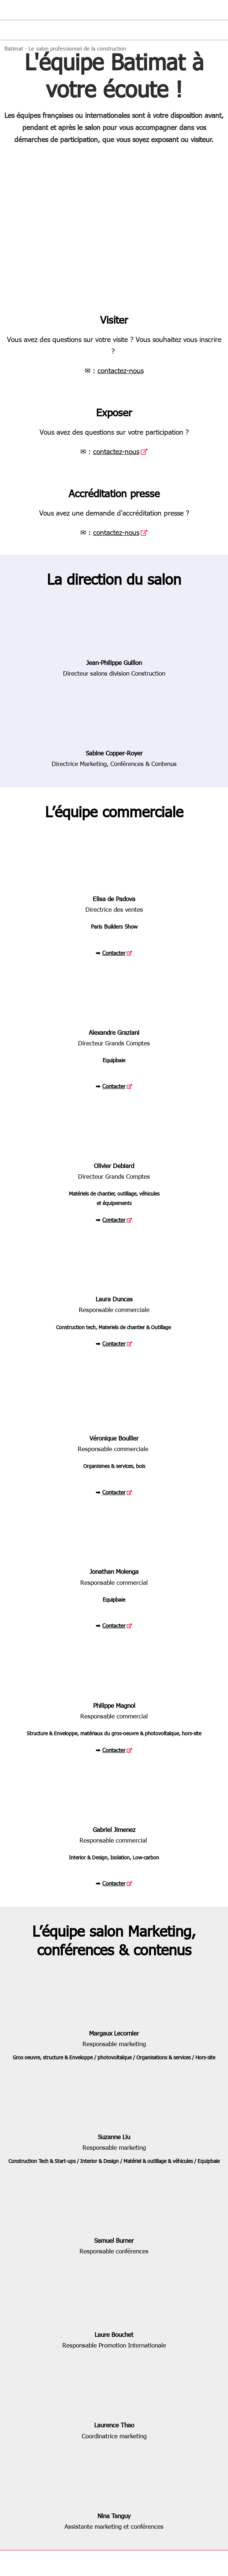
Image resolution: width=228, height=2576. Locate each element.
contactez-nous (121, 370)
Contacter (113, 952)
